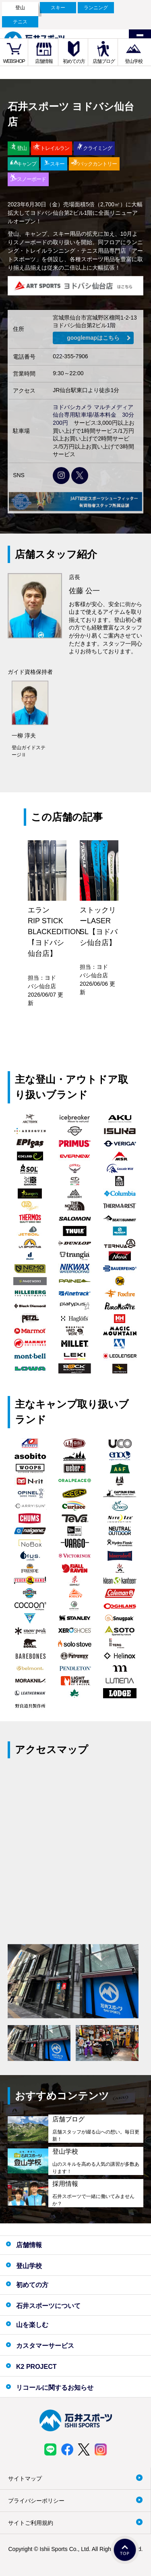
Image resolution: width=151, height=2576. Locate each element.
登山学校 (134, 61)
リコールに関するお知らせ (54, 2387)
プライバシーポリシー (36, 2500)
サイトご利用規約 (30, 2523)
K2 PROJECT (36, 2366)
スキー (58, 7)
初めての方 (74, 61)
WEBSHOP (14, 61)
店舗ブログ (104, 61)
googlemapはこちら (93, 337)
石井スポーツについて (48, 2305)
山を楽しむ (32, 2324)
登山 (20, 7)
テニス (20, 22)
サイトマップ (25, 2478)
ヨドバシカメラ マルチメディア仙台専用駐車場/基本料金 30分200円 (93, 415)
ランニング (96, 7)
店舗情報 (44, 61)
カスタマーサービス (45, 2345)
